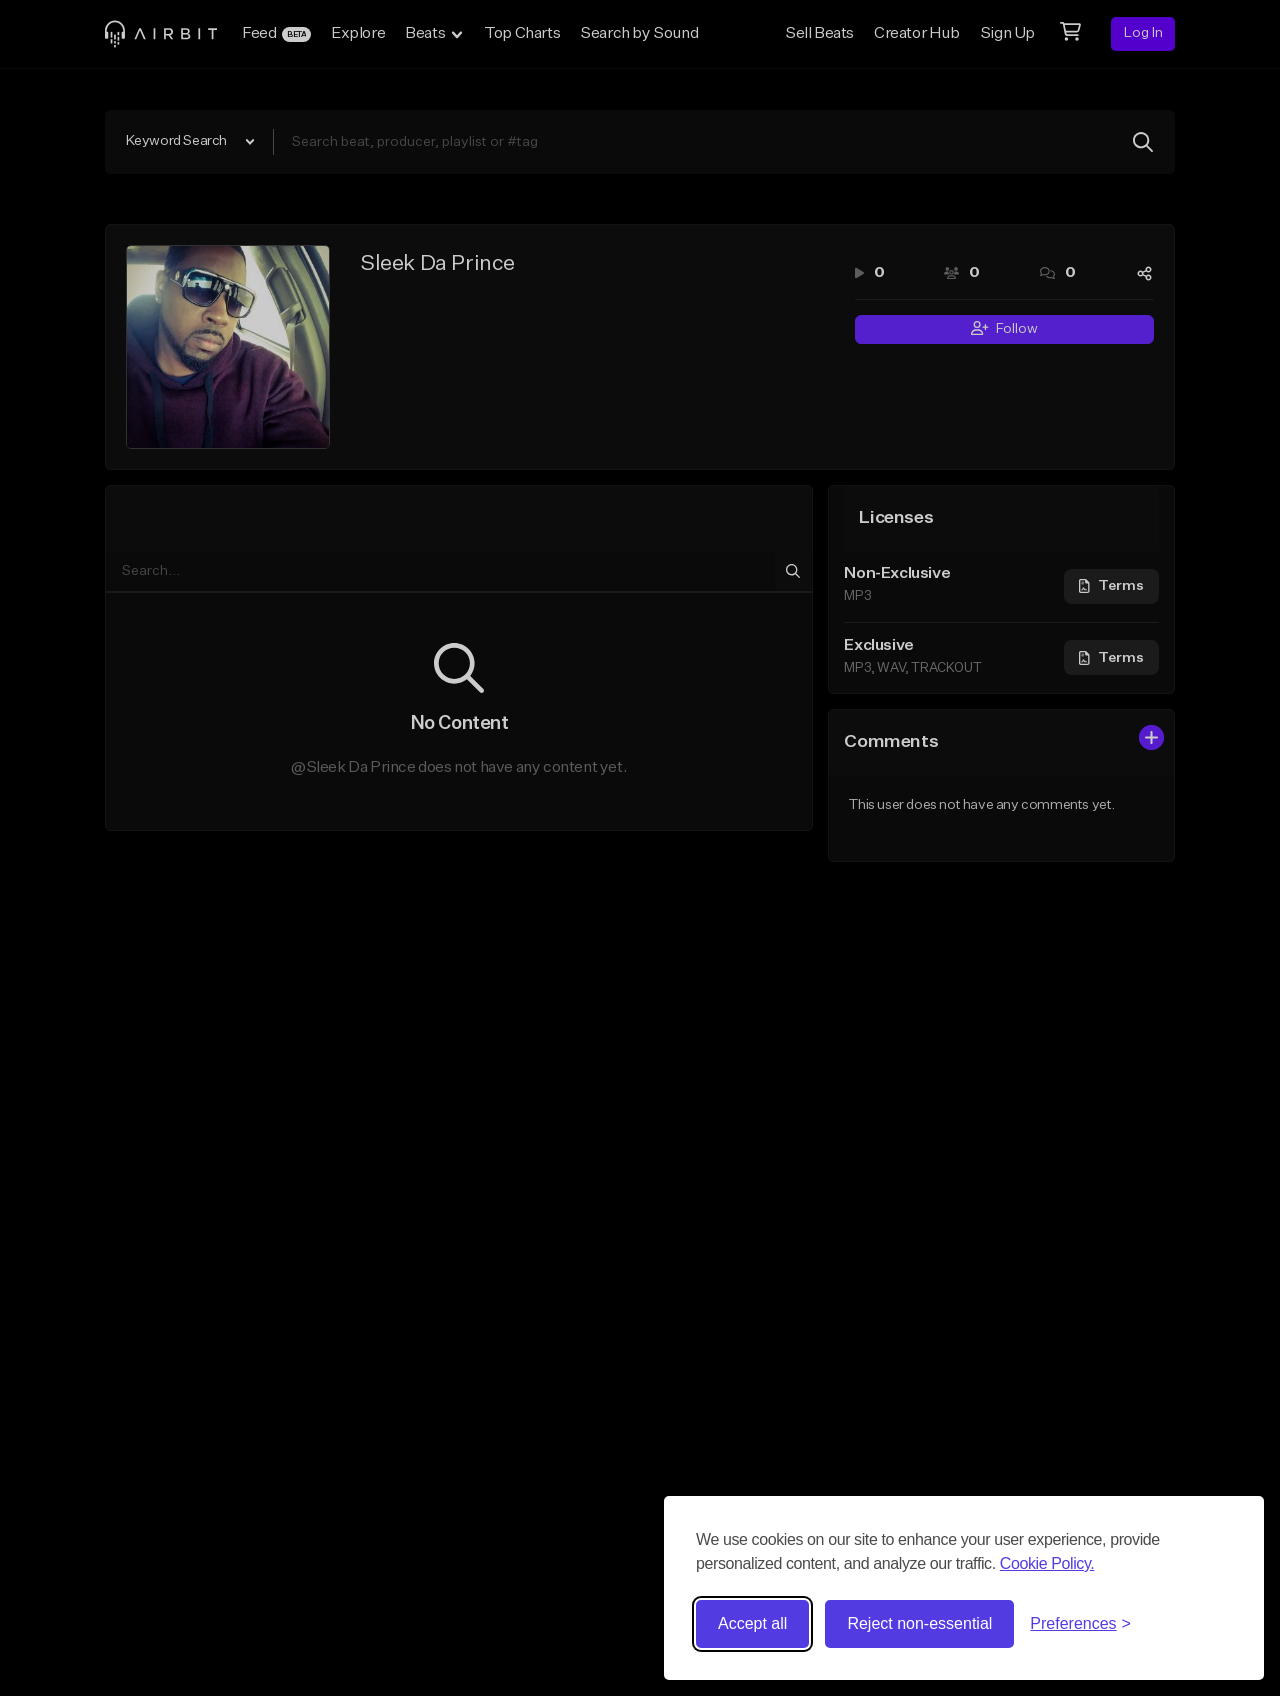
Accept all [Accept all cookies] (752, 1623)
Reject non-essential (919, 1623)
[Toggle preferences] (1080, 1624)
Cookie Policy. (1047, 1563)
